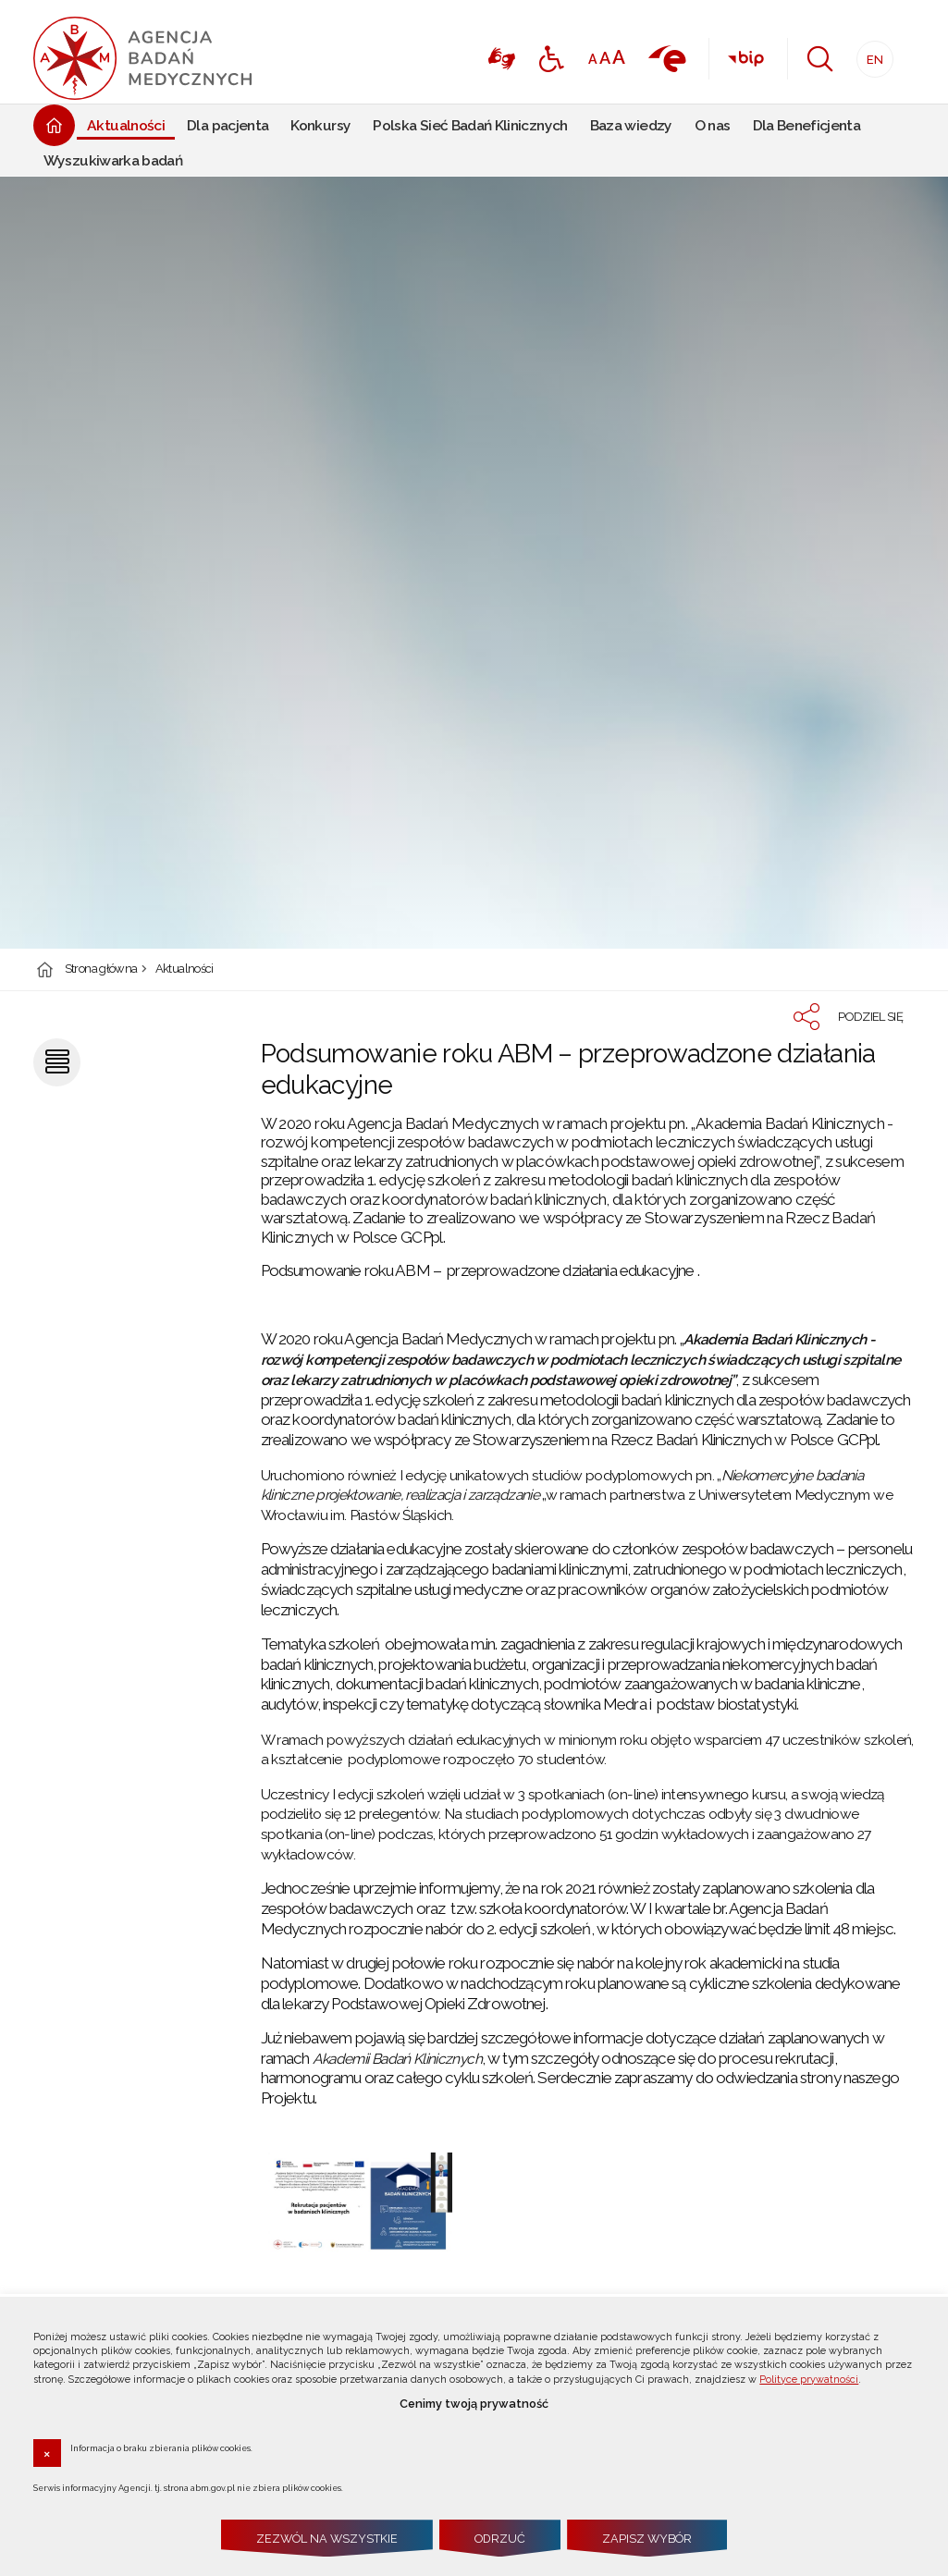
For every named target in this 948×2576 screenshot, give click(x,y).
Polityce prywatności (808, 2380)
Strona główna (101, 969)
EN (869, 54)
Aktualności (184, 969)
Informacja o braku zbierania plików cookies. (161, 2447)
